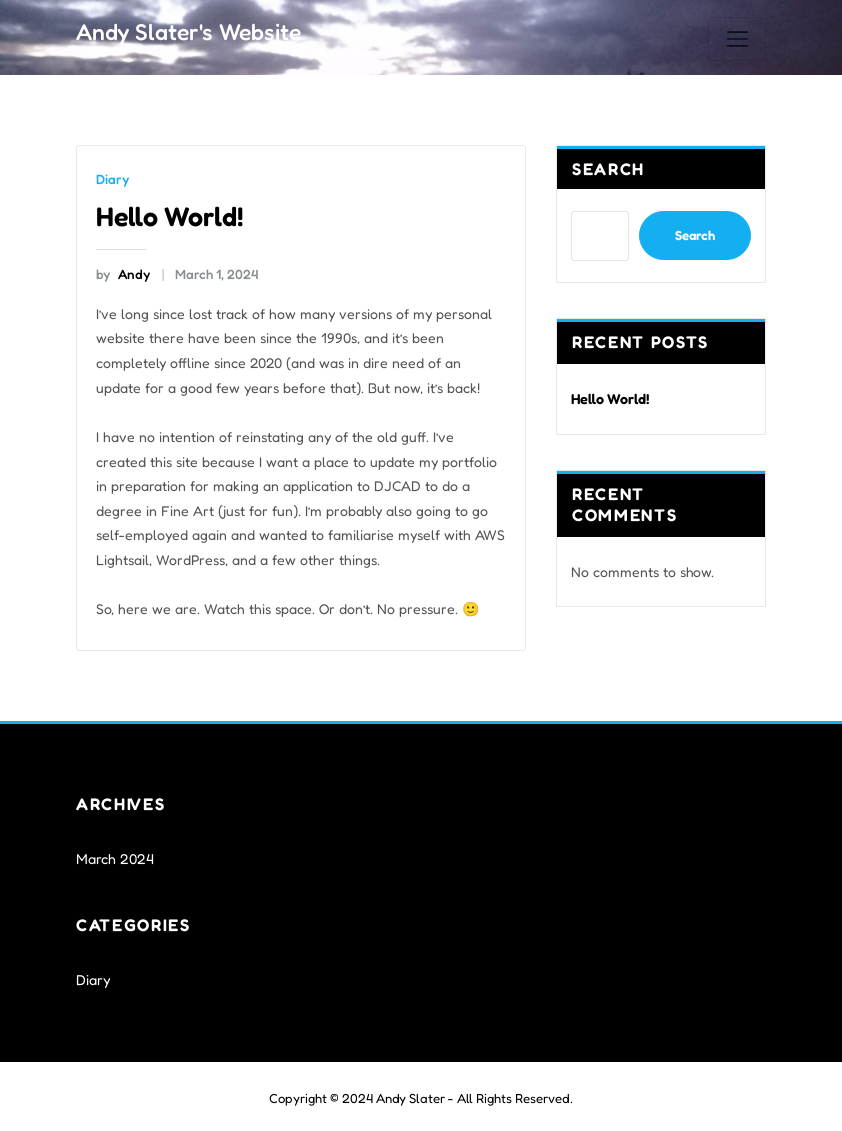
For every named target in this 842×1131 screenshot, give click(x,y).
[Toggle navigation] (737, 39)
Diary (111, 179)
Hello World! (168, 214)
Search (608, 169)
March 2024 (113, 853)
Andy (122, 272)
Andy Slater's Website (186, 30)
